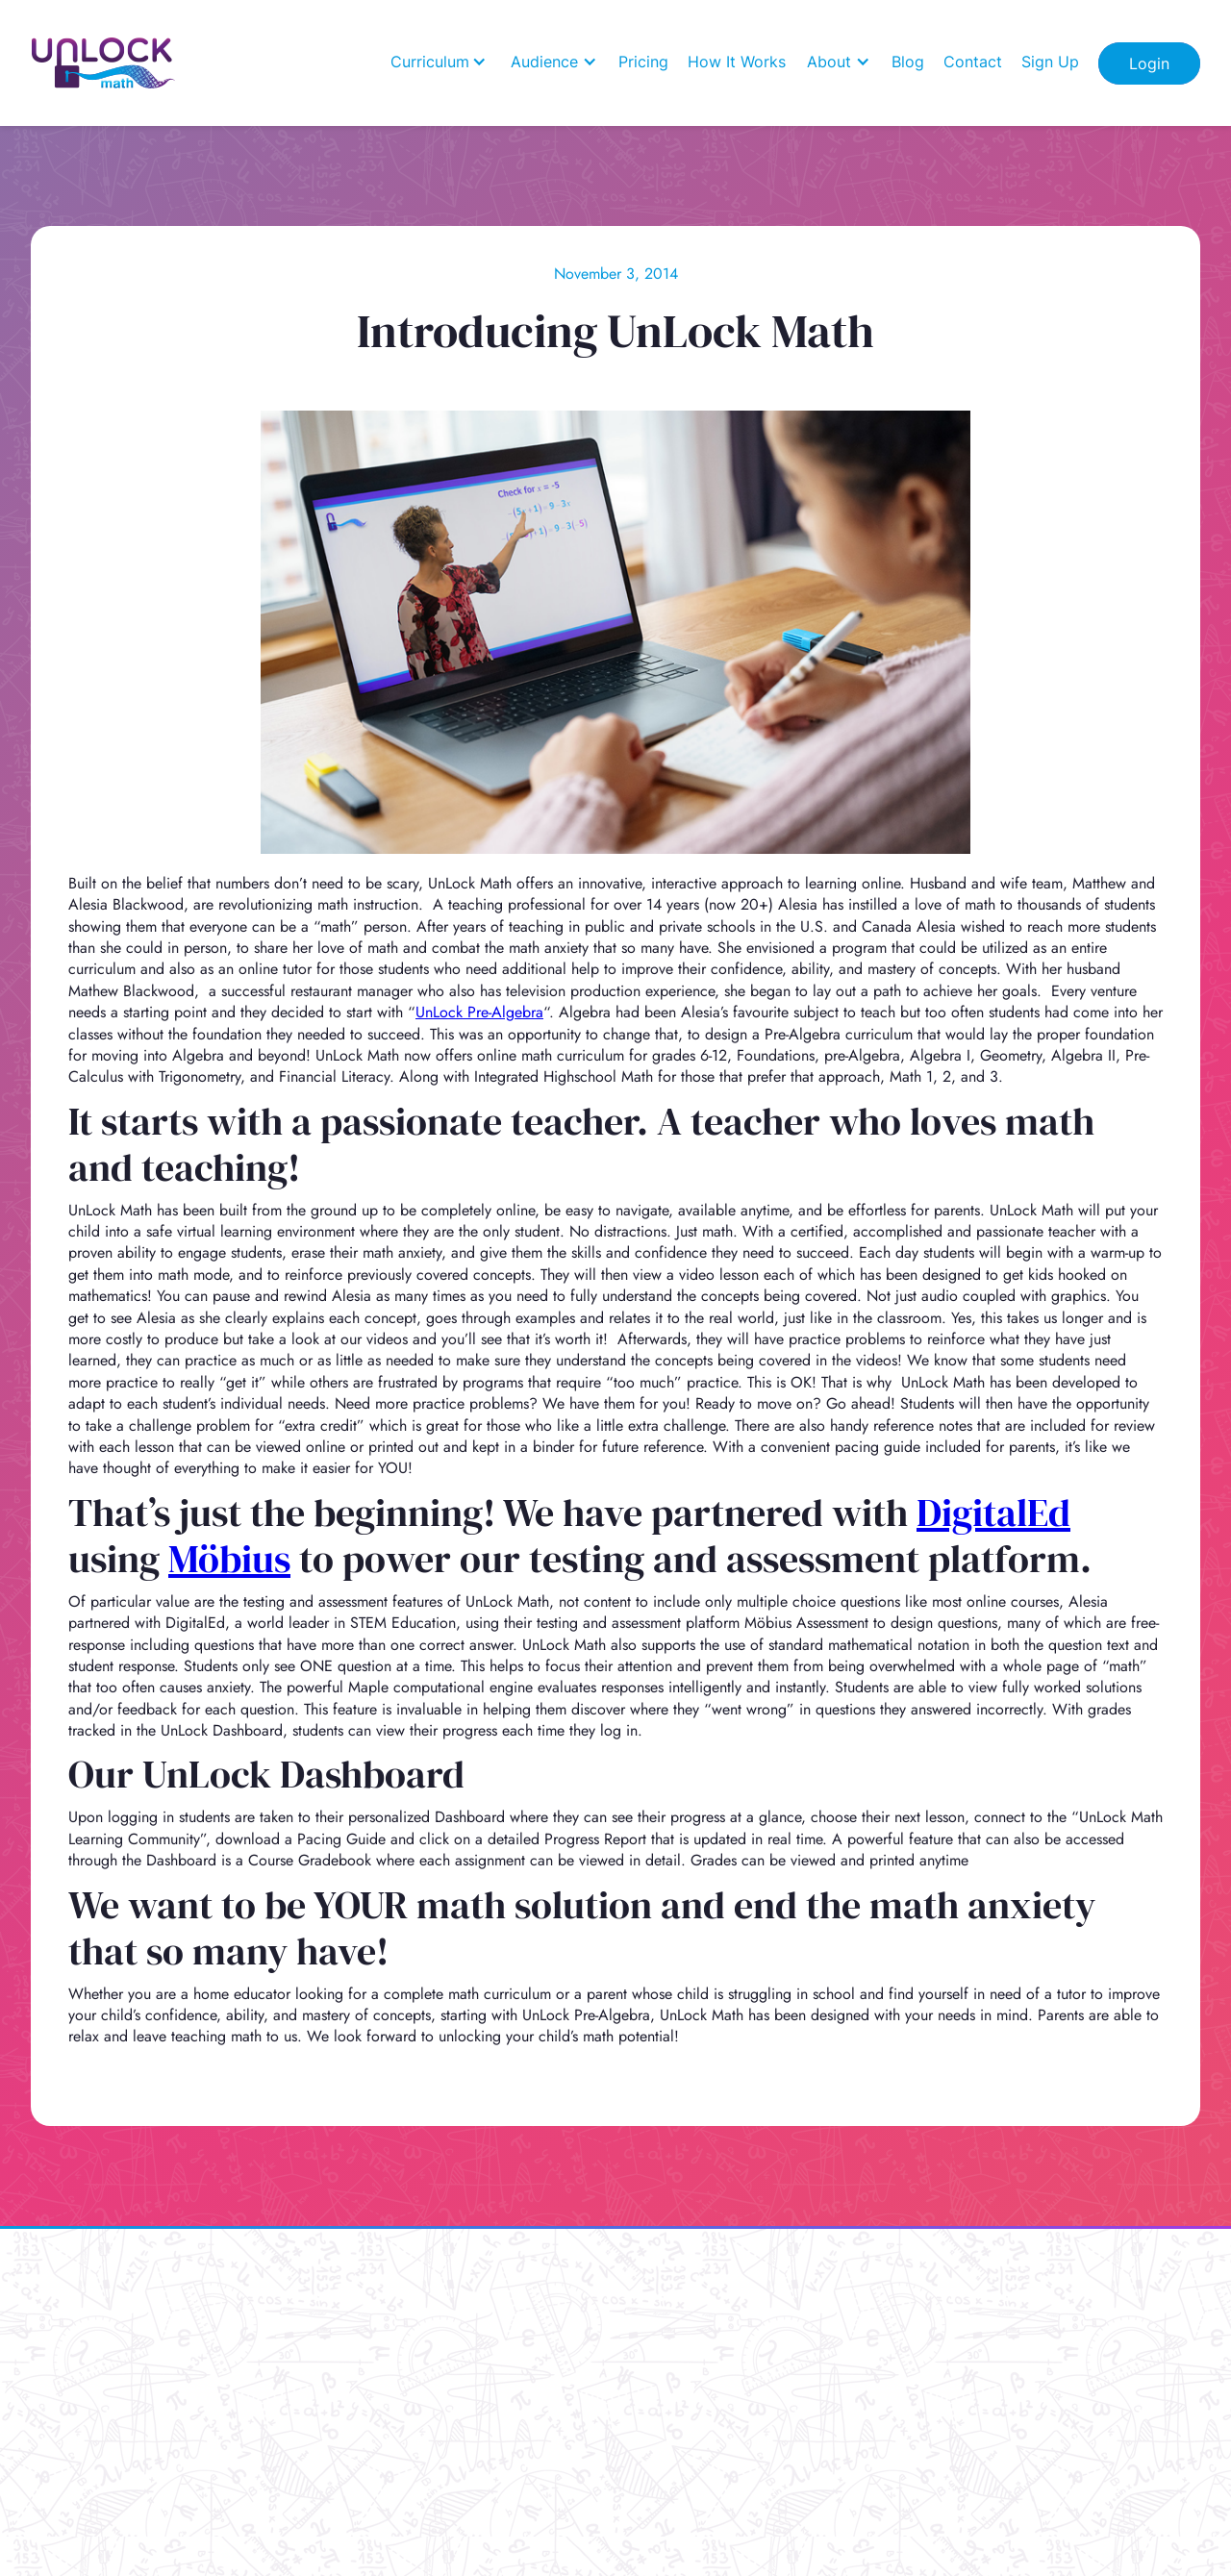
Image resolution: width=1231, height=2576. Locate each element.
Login (1149, 63)
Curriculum (429, 61)
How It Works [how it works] (737, 61)
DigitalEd (993, 1512)
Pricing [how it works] (643, 61)
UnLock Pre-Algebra (479, 1012)
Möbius (229, 1559)
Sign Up (1050, 61)
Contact (972, 61)
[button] (439, 61)
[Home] (104, 63)
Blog (908, 61)
